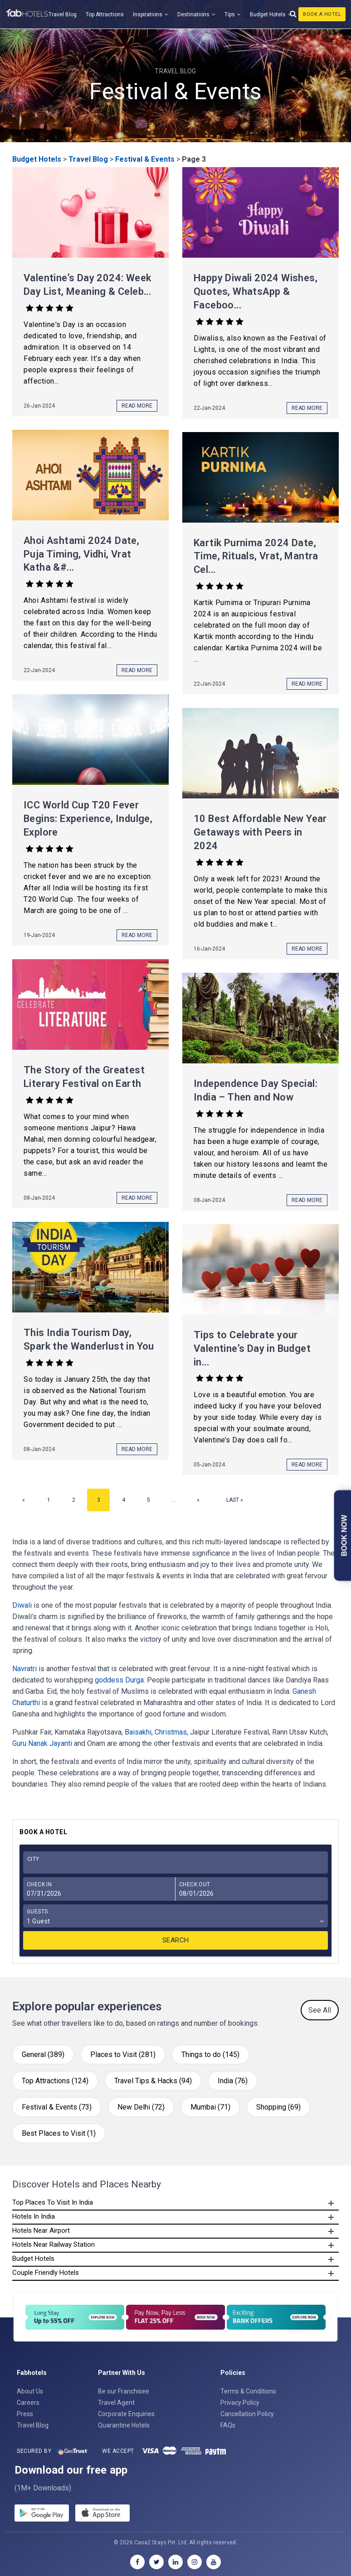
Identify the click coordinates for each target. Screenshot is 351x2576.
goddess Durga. (120, 1680)
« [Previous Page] (23, 1500)
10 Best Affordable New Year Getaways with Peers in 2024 (260, 832)
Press (25, 2413)
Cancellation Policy (247, 2413)
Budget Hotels (268, 14)
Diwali (22, 1605)
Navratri (24, 1668)
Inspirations (147, 14)
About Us (30, 2391)
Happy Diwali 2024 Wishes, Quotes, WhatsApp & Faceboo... (255, 291)
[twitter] (156, 2562)
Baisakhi (138, 1732)
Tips (229, 14)
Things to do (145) (210, 2054)
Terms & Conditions (248, 2391)
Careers (28, 2402)
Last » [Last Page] (234, 1500)
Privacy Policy (239, 2402)
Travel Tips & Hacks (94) (153, 2080)
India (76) (233, 2080)
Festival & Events (145, 159)
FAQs (227, 2425)
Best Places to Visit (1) (59, 2133)
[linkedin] (175, 2562)
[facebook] (137, 2562)
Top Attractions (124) (55, 2080)
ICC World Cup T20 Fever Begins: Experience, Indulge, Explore (88, 818)
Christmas (171, 1732)
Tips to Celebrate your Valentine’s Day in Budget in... (252, 1348)
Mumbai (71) (210, 2107)
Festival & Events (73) (57, 2107)
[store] (102, 2514)
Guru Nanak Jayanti (42, 1743)
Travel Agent (116, 2402)
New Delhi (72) (141, 2107)
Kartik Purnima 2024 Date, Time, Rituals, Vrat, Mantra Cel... (256, 556)
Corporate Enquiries (126, 2413)
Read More (137, 406)
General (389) (43, 2054)
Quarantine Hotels (124, 2425)
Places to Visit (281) (123, 2054)
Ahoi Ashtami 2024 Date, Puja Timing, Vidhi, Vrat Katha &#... (81, 554)
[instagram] (194, 2562)
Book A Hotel (322, 14)
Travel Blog (63, 14)
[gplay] (42, 2514)
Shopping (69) (278, 2107)
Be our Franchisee (123, 2391)
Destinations (193, 14)
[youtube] (213, 2562)
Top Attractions (105, 14)
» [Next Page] (198, 1500)
